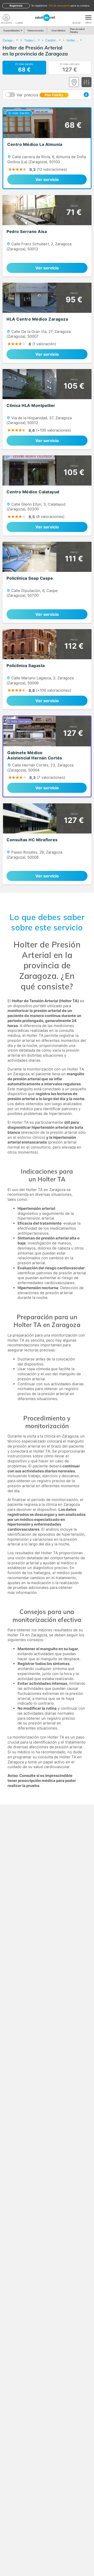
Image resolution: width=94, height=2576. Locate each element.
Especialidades (13, 30)
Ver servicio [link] (47, 179)
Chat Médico (58, 30)
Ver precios (43, 94)
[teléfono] (19, 17)
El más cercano (70, 67)
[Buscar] (76, 17)
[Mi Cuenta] (6, 17)
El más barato (24, 67)
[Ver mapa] (74, 82)
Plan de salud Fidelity (77, 30)
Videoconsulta (35, 30)
